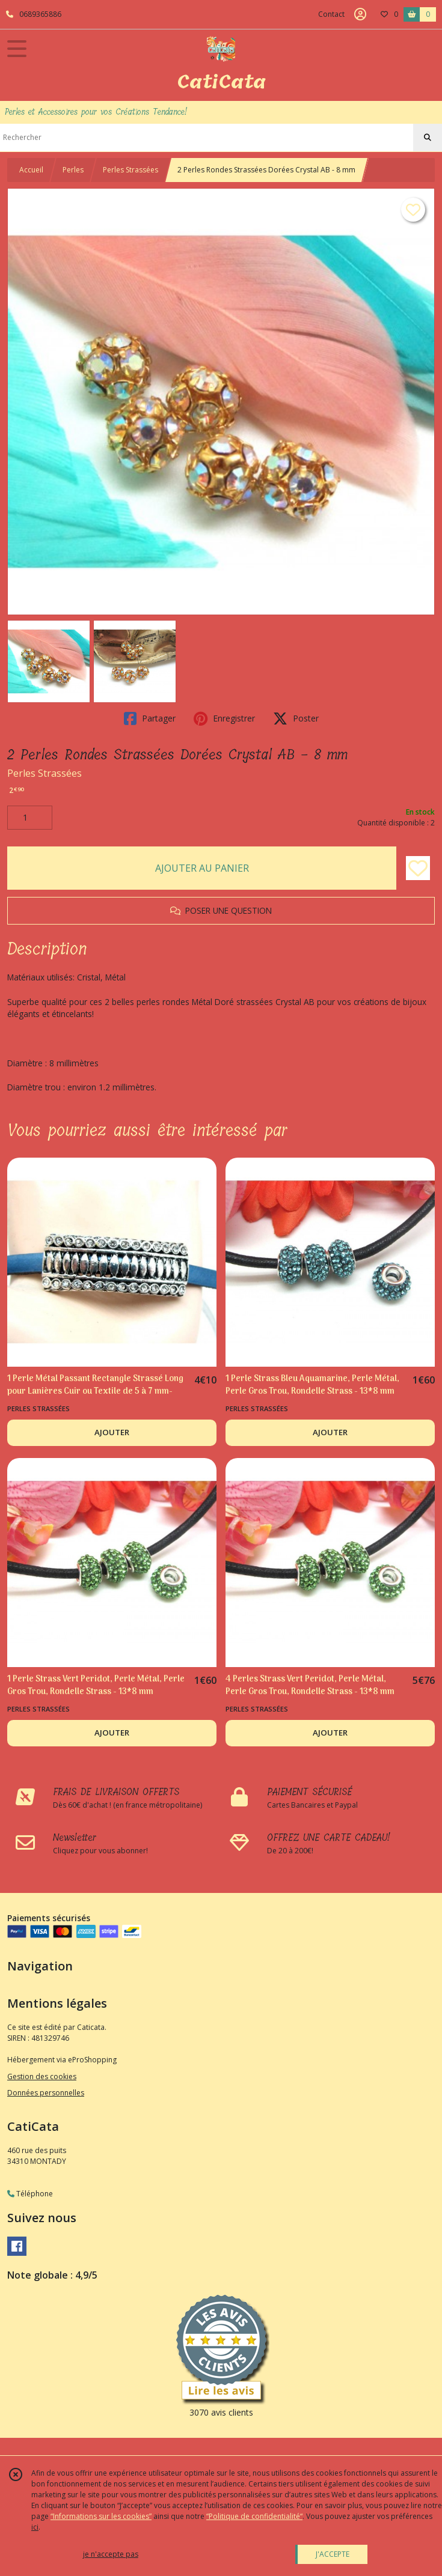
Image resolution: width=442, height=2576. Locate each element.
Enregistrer (224, 718)
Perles (73, 170)
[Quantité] (29, 818)
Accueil (31, 170)
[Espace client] (360, 14)
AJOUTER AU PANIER (202, 868)
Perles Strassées (130, 170)
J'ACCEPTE (332, 2554)
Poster (296, 718)
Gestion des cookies (41, 2076)
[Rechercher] (427, 137)
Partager (150, 718)
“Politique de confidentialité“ (254, 2516)
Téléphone (30, 2194)
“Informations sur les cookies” (101, 2516)
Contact (331, 14)
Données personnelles (45, 2093)
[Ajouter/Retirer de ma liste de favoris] (418, 868)
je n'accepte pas (110, 2554)
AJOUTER (111, 1432)
